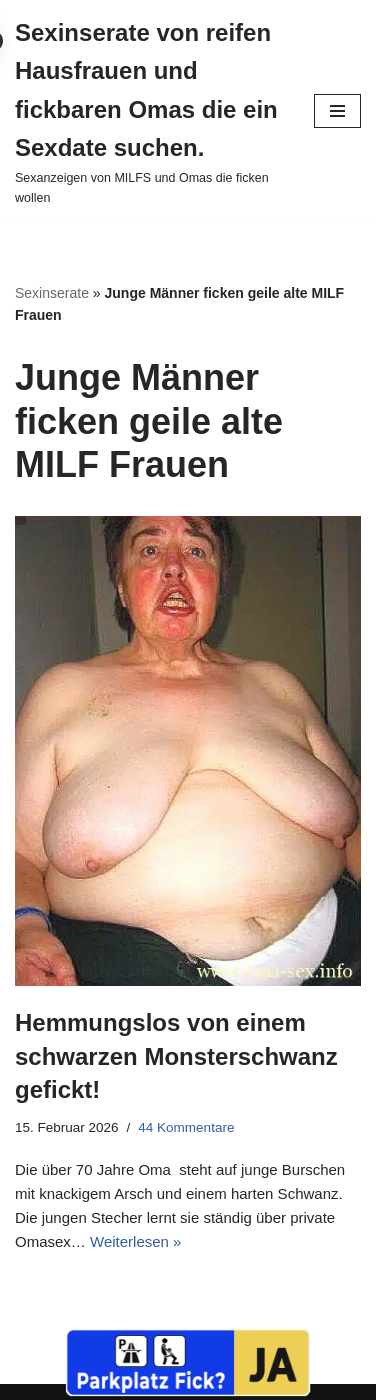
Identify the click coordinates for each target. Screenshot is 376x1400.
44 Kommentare (186, 1127)
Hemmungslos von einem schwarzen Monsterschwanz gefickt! (176, 1056)
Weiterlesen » (135, 1241)
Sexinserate (52, 293)
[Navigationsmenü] (337, 111)
